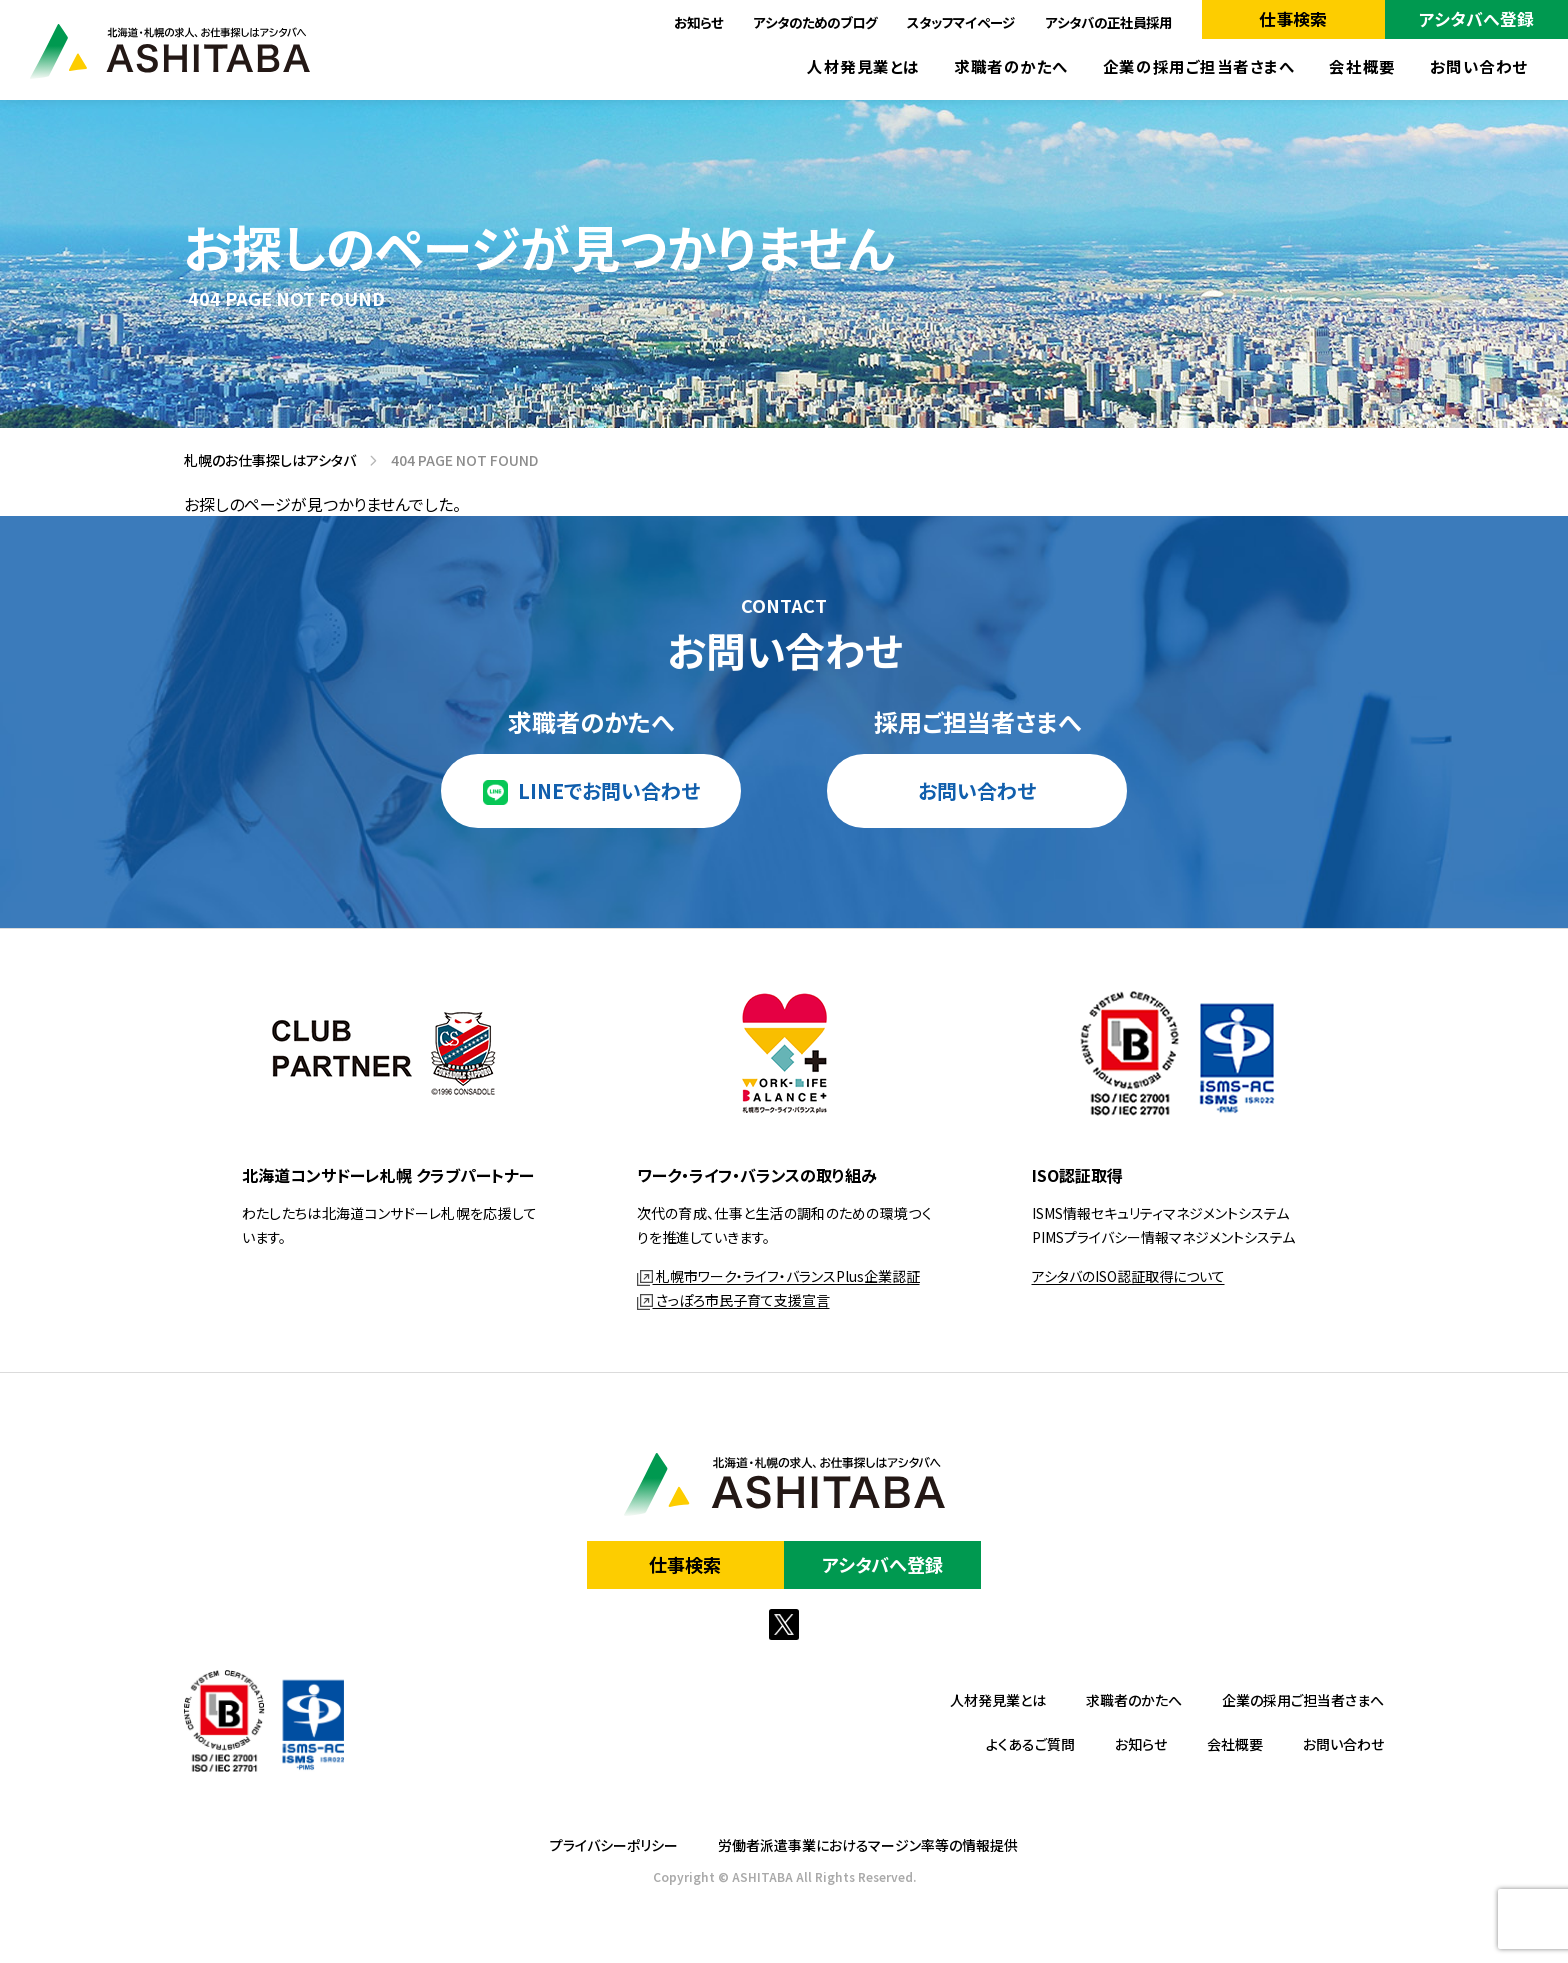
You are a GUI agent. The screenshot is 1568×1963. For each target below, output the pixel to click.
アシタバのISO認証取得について (1128, 1276)
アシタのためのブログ (815, 22)
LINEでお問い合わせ (609, 790)
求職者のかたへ (1011, 66)
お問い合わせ (1479, 66)
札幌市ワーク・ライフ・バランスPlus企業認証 (778, 1276)
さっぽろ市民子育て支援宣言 (733, 1300)
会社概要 (1362, 66)
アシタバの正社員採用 (1108, 22)
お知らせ (698, 22)
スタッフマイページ (961, 22)
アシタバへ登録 (1476, 18)
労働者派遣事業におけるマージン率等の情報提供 (868, 1845)
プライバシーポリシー (614, 1845)
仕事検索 (1293, 18)
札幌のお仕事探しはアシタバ (263, 460)
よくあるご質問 (1030, 1744)
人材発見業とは (863, 66)
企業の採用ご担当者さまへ (1199, 66)
